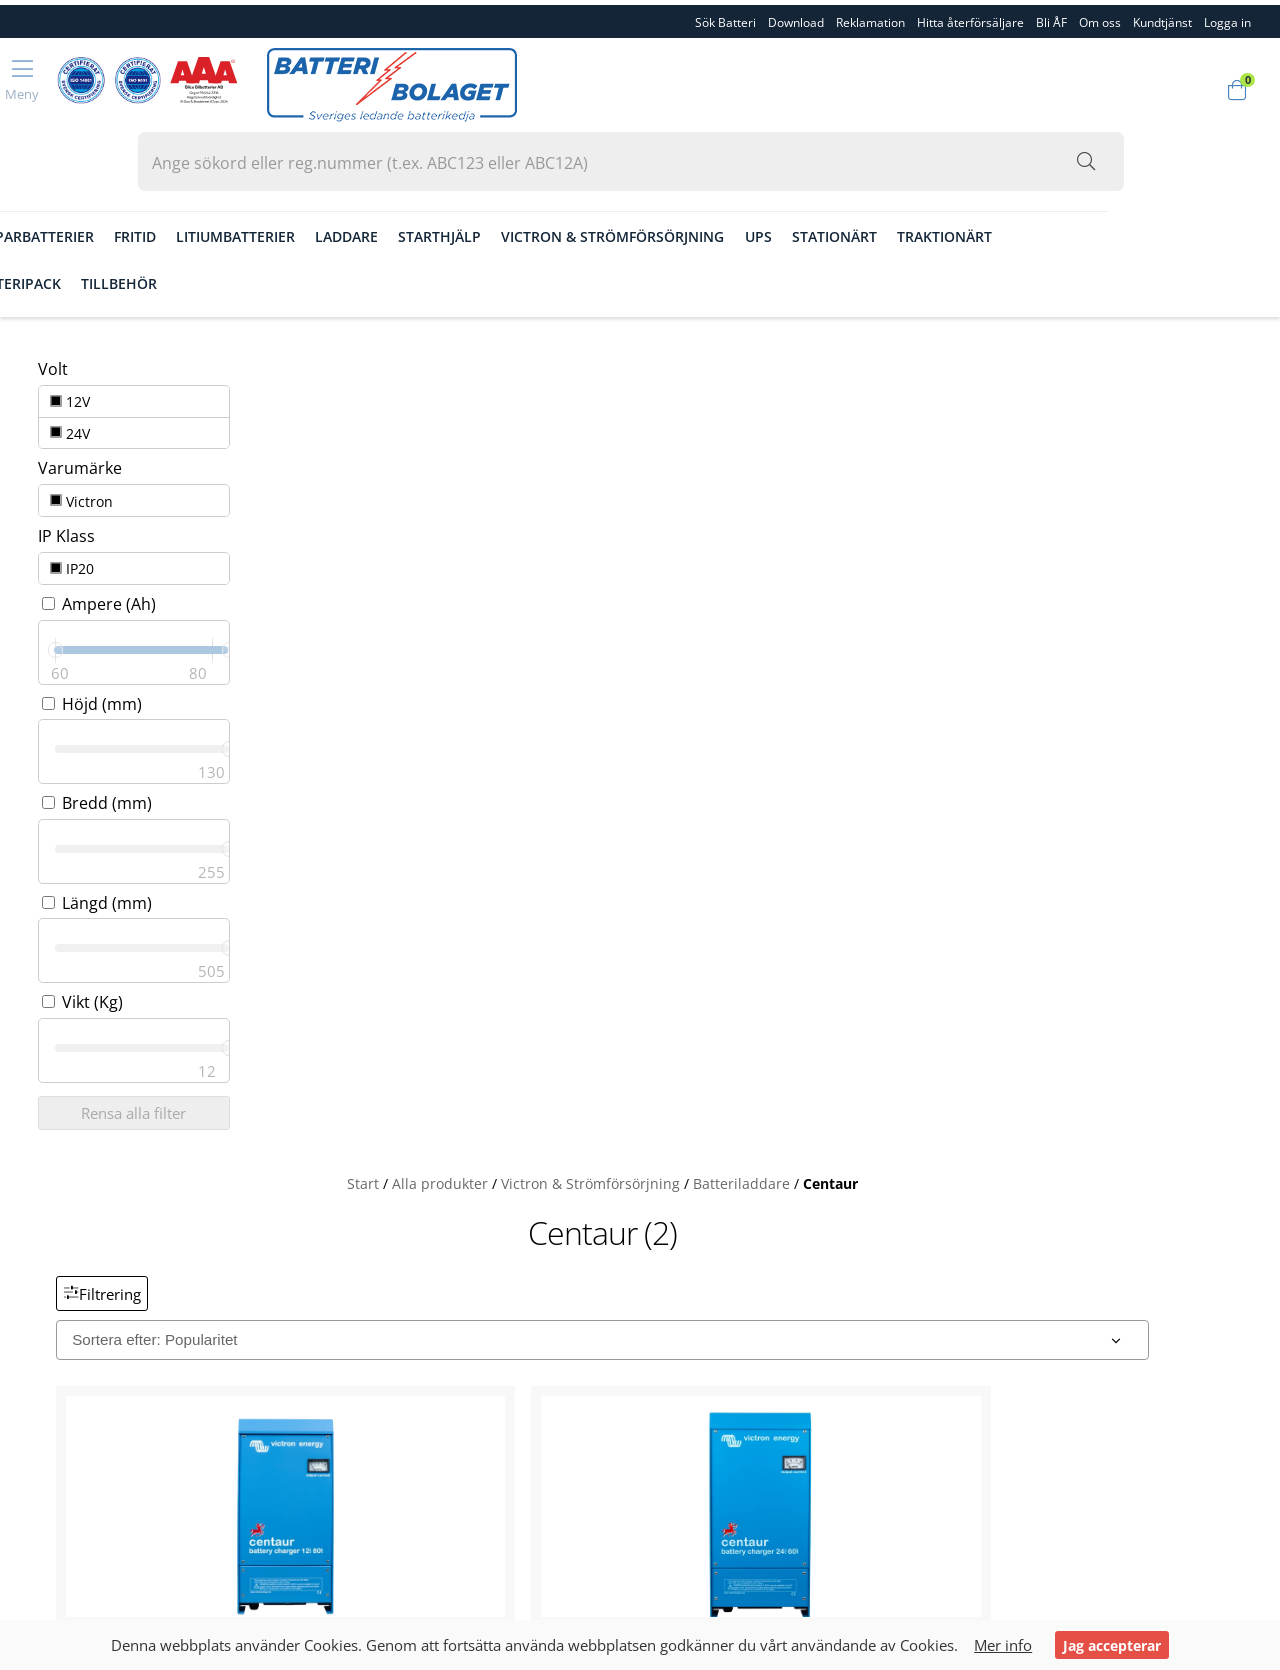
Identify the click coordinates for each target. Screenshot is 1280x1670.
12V (57, 313)
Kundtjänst (1162, 17)
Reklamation (870, 17)
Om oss (1100, 17)
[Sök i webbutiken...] (1150, 87)
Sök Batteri (725, 17)
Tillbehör (308, 220)
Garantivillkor (76, 1312)
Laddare (535, 172)
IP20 (59, 462)
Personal (59, 1224)
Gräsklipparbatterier (200, 172)
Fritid (324, 172)
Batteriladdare (899, 315)
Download (796, 17)
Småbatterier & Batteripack (144, 220)
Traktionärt (1133, 172)
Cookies (57, 1334)
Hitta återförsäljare (970, 17)
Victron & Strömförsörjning (802, 172)
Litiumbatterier (424, 172)
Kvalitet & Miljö (81, 1246)
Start (521, 315)
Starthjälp (629, 172)
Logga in (58, 1378)
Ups (947, 172)
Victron (68, 401)
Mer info (1007, 1645)
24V (57, 341)
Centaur (988, 315)
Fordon (68, 172)
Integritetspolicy (85, 1356)
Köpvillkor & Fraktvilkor (110, 1290)
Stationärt (1023, 172)
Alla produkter (598, 315)
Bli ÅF (1051, 17)
